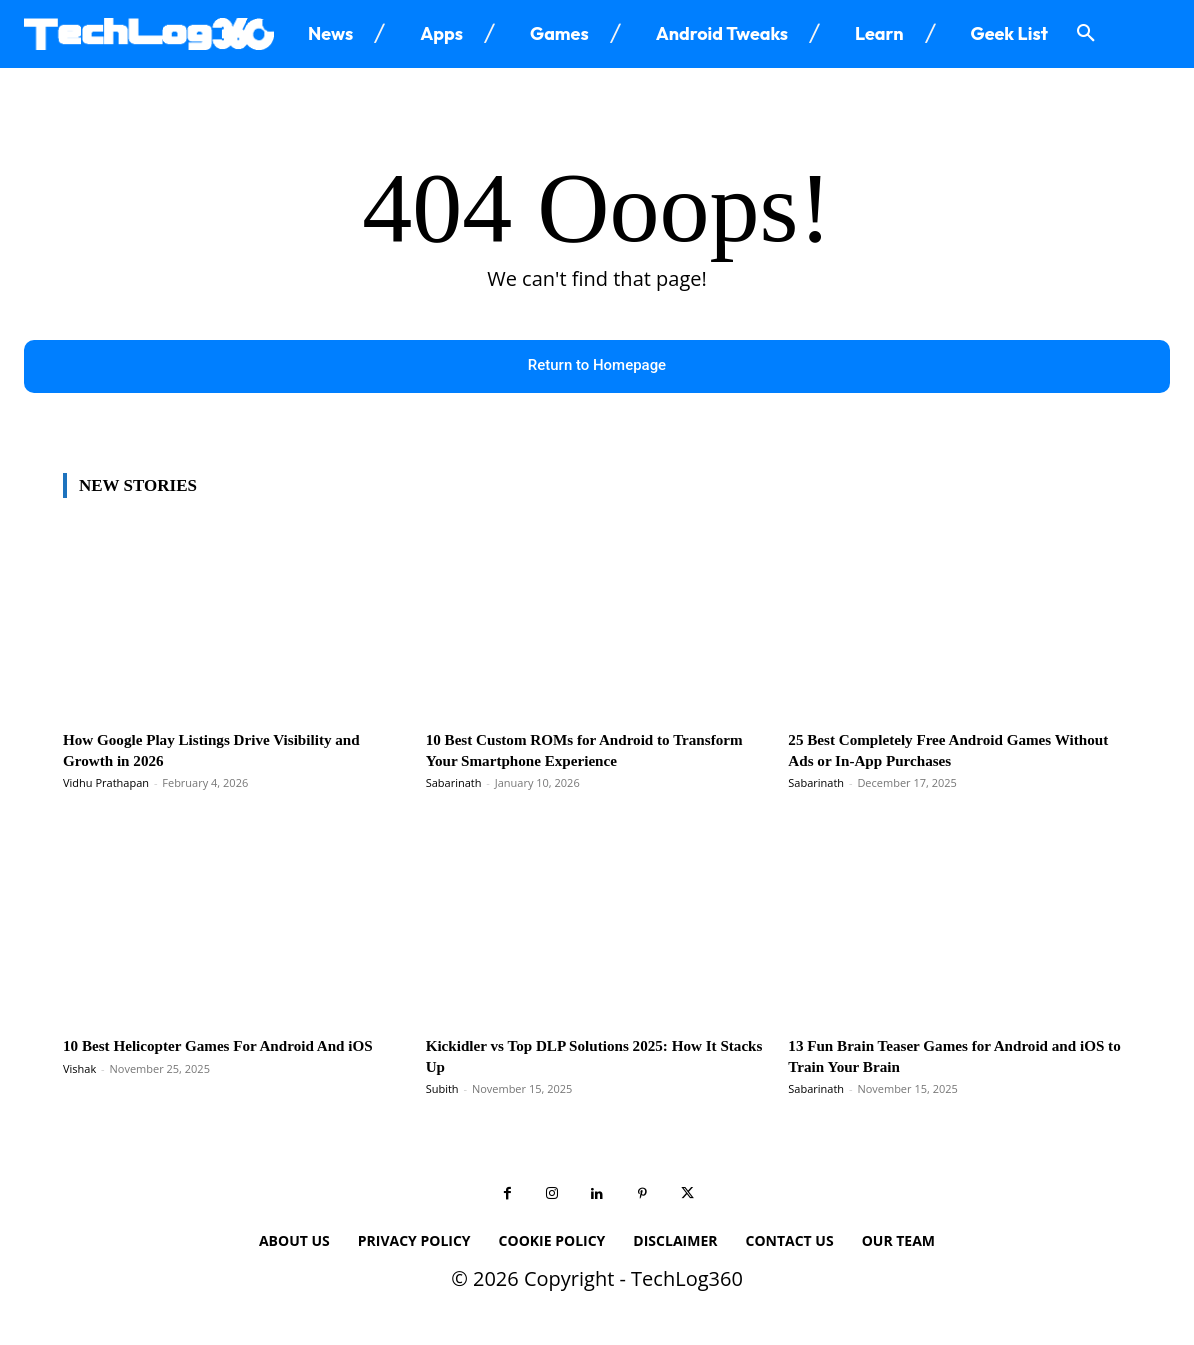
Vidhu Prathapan (106, 784)
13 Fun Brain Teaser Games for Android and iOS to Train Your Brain (950, 1057)
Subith (442, 1090)
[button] (1086, 34)
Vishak (79, 1090)
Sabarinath (454, 784)
